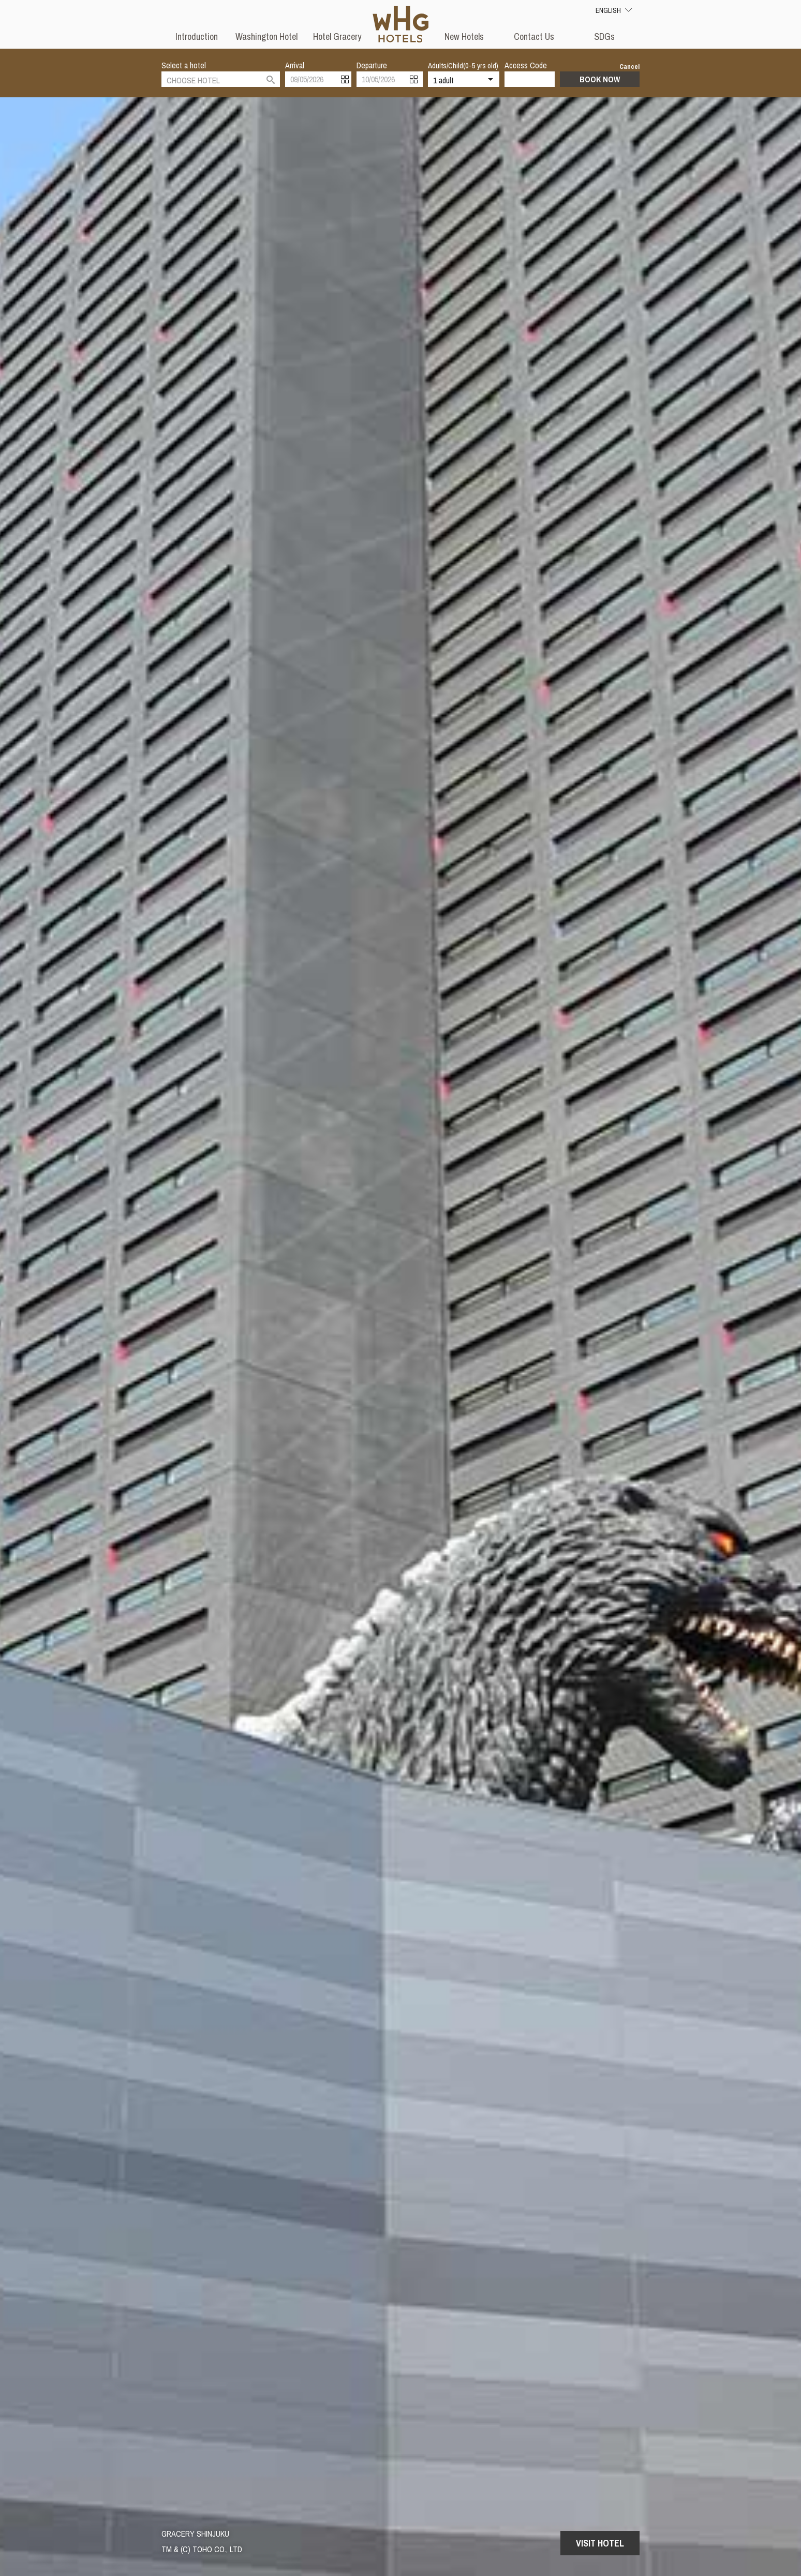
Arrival (294, 65)
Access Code (526, 65)
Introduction (196, 36)
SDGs (604, 36)
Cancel (629, 66)
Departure (372, 65)
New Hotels (464, 36)
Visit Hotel (600, 2543)
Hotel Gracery (337, 36)
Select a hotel (183, 65)
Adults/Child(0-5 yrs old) (463, 65)
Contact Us (534, 36)
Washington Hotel (266, 36)
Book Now (600, 79)
